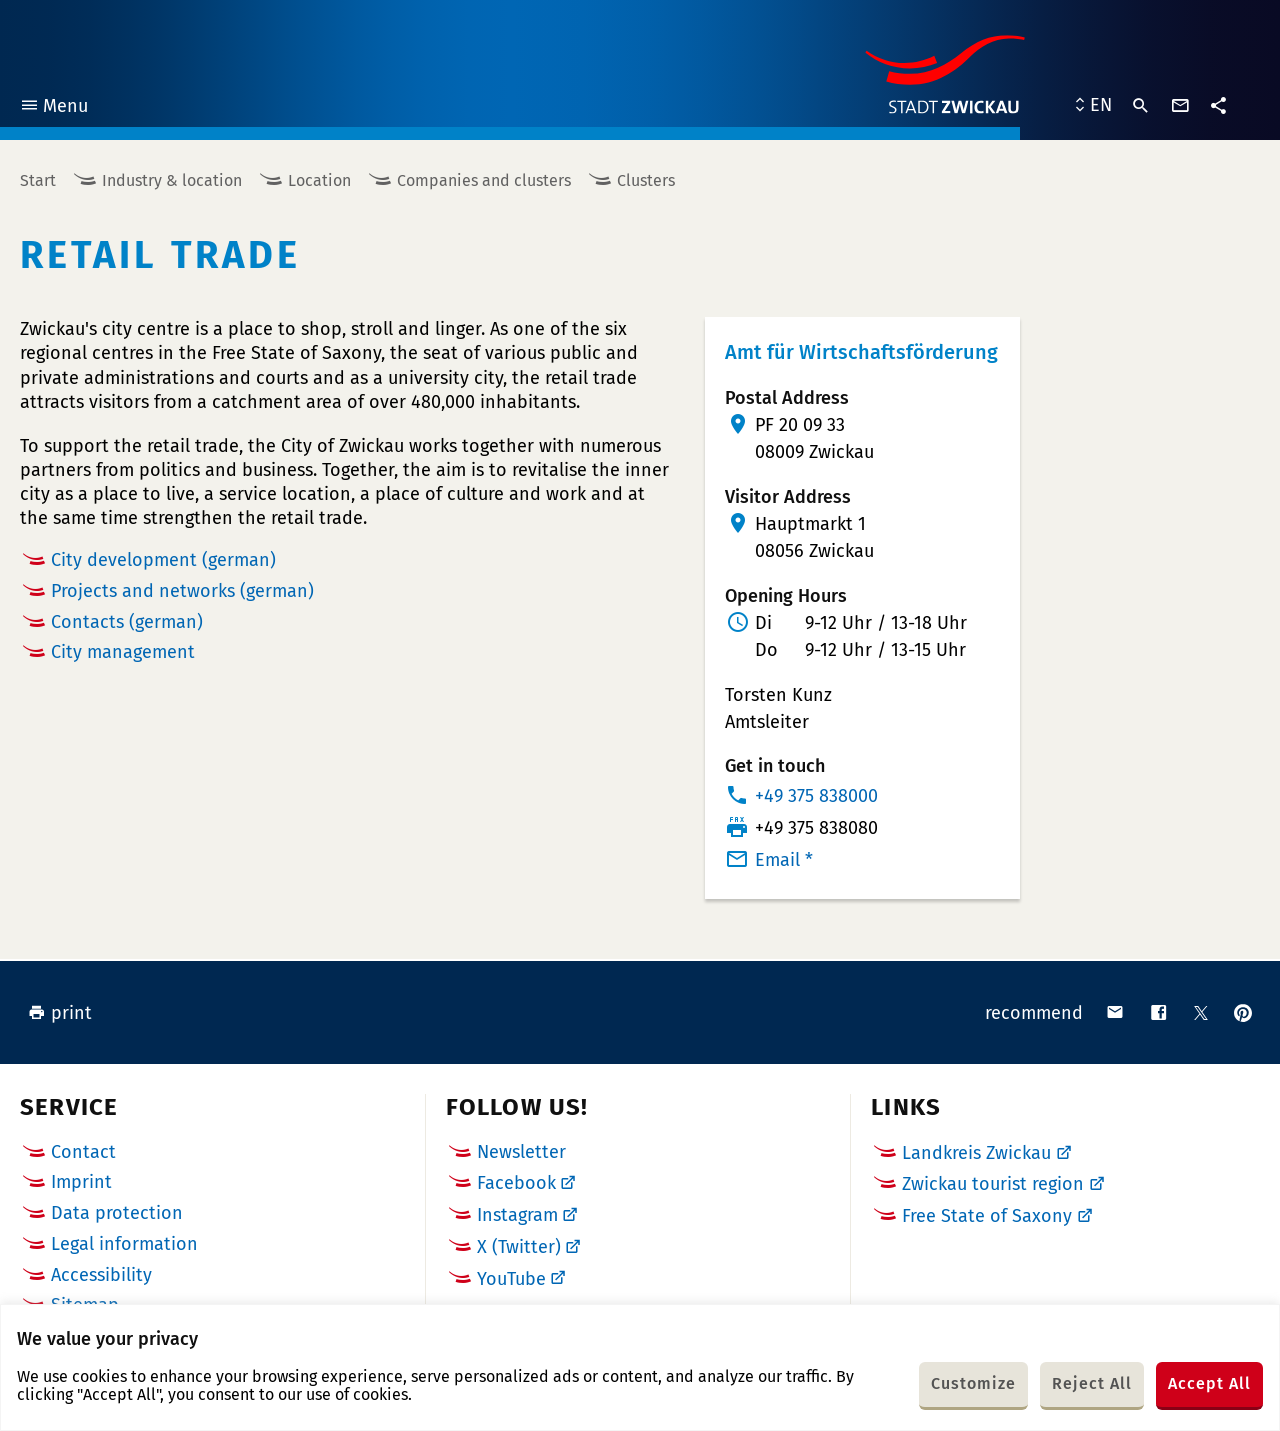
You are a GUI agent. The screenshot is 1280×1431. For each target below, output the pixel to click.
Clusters (646, 180)
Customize (973, 1383)
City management (123, 652)
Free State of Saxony (987, 1216)
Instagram (517, 1215)
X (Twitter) (519, 1247)
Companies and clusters (484, 180)
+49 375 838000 (816, 796)
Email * (784, 860)
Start (38, 180)
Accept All (1209, 1383)
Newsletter (521, 1152)
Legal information (124, 1244)
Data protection (117, 1213)
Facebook (516, 1183)
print (60, 1013)
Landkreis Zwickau (976, 1153)
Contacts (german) (127, 622)
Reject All (1092, 1383)
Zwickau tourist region (993, 1184)
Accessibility (101, 1275)
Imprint (81, 1182)
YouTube (511, 1279)
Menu (53, 108)
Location (319, 180)
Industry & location (172, 180)
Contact (83, 1152)
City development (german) (163, 560)
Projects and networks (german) (182, 591)
